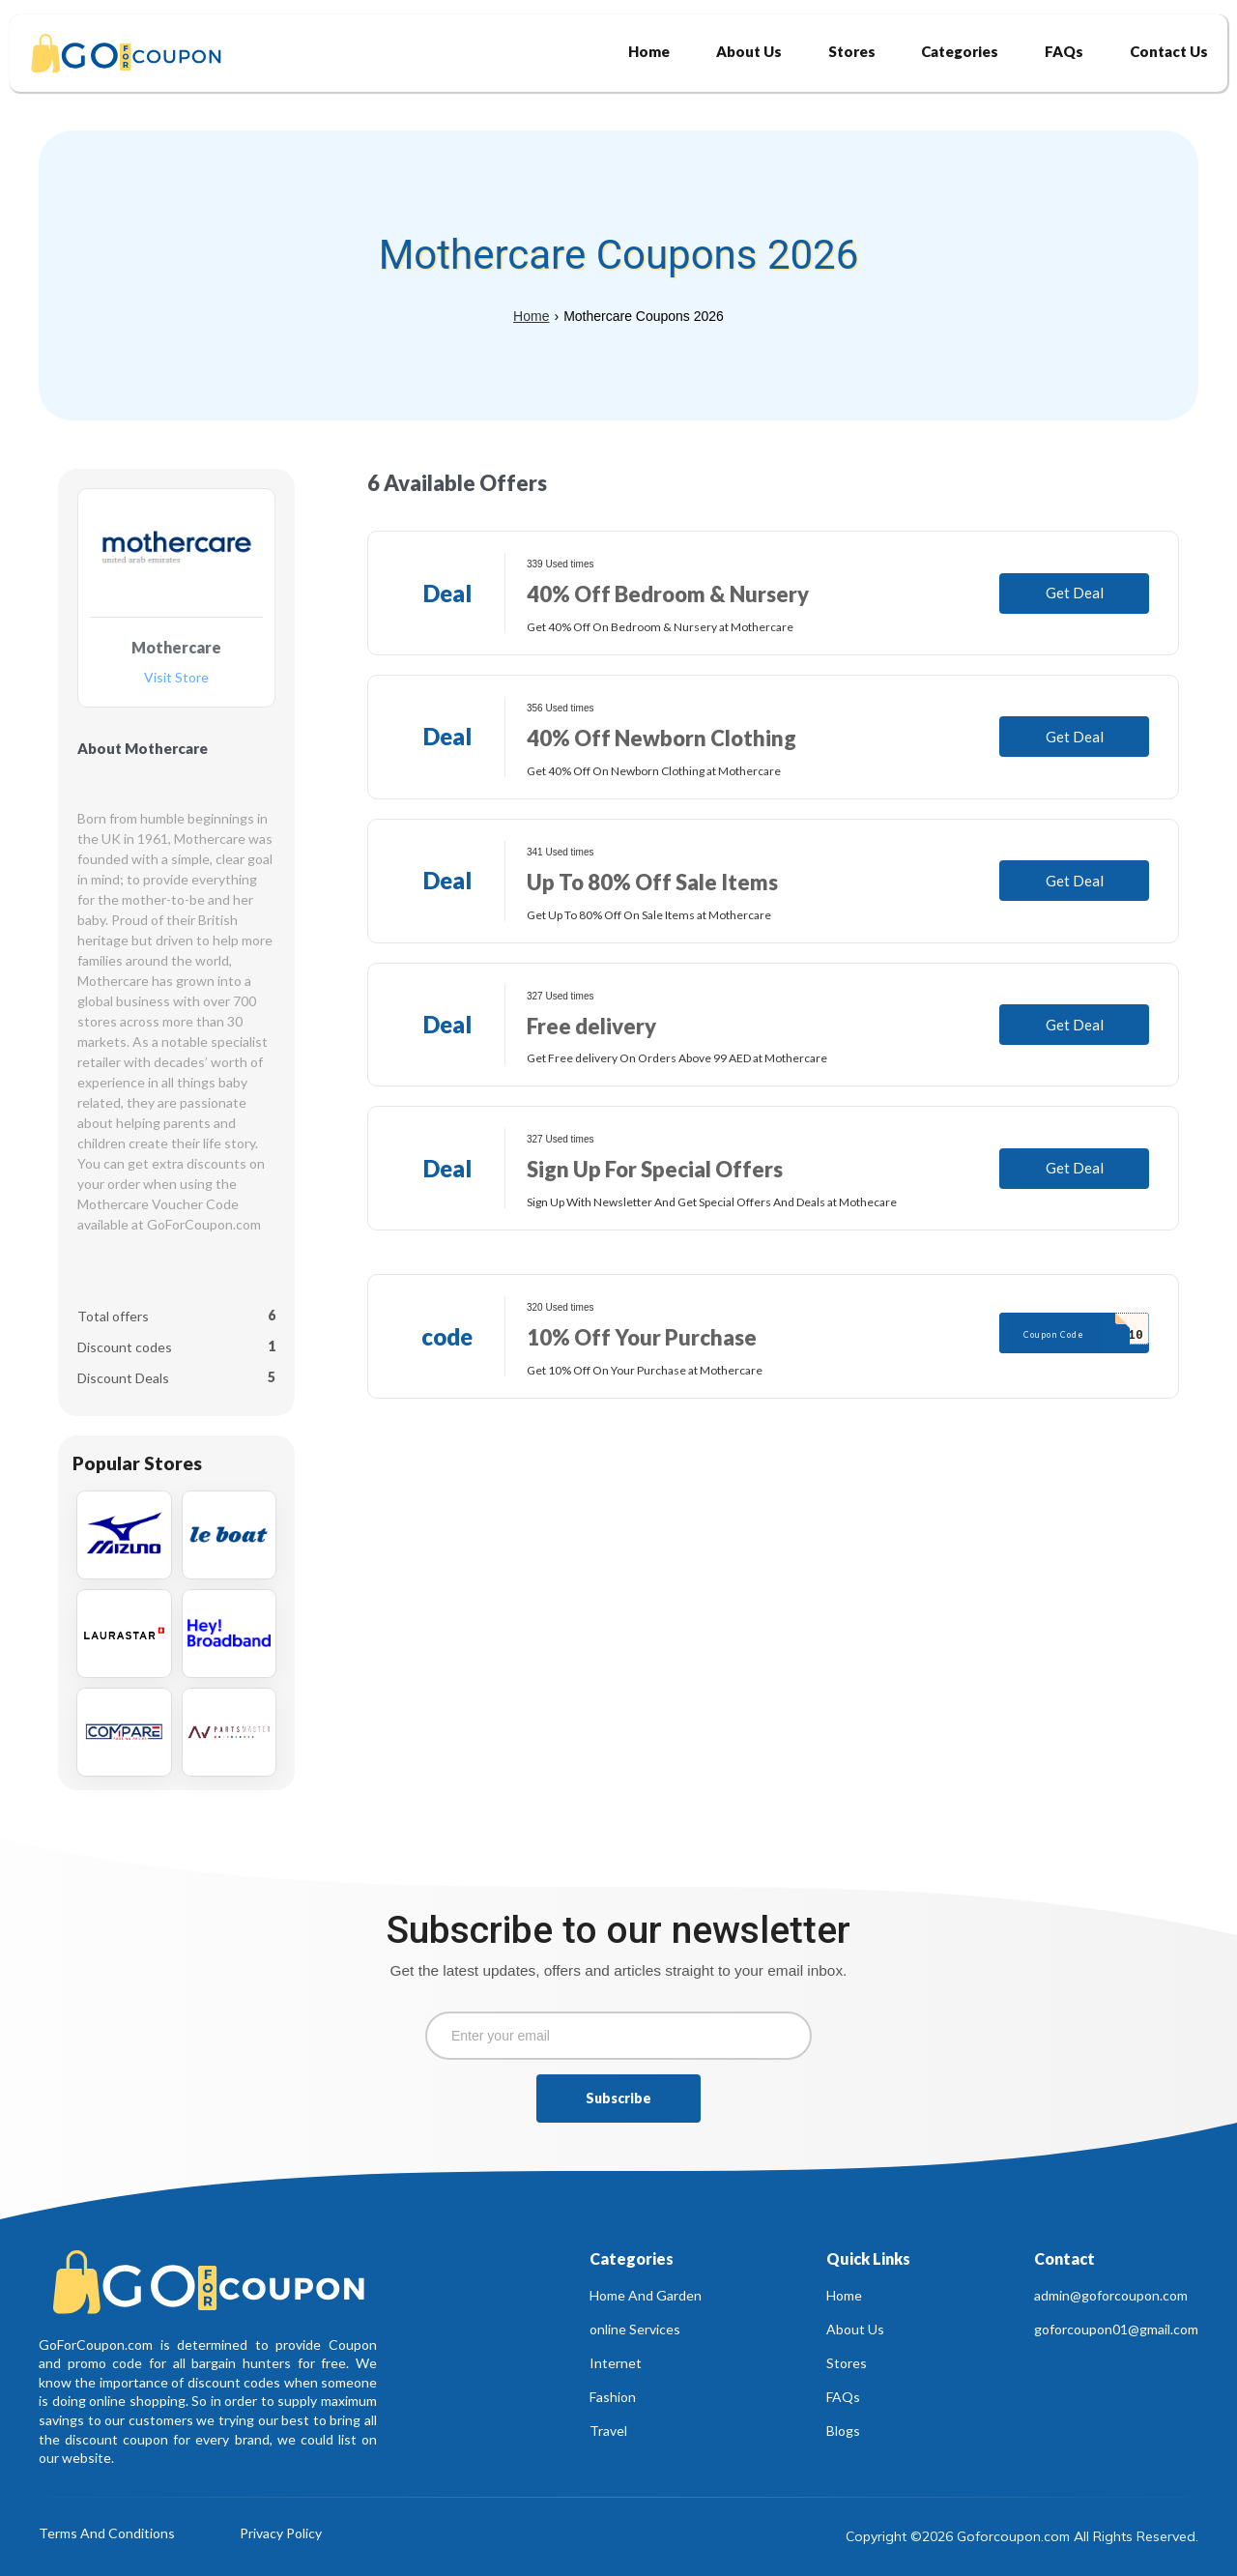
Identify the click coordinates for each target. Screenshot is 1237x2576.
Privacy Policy (281, 2534)
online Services (635, 2329)
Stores (846, 2363)
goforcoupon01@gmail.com (1116, 2329)
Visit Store (176, 678)
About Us (855, 2329)
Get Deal (1075, 592)
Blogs (843, 2430)
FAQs (843, 2396)
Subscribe (618, 2098)
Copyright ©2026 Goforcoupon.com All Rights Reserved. (1022, 2536)
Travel (608, 2430)
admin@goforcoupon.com (1111, 2295)
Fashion (613, 2396)
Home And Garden (646, 2295)
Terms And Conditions (107, 2534)
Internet (616, 2363)
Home (531, 316)
